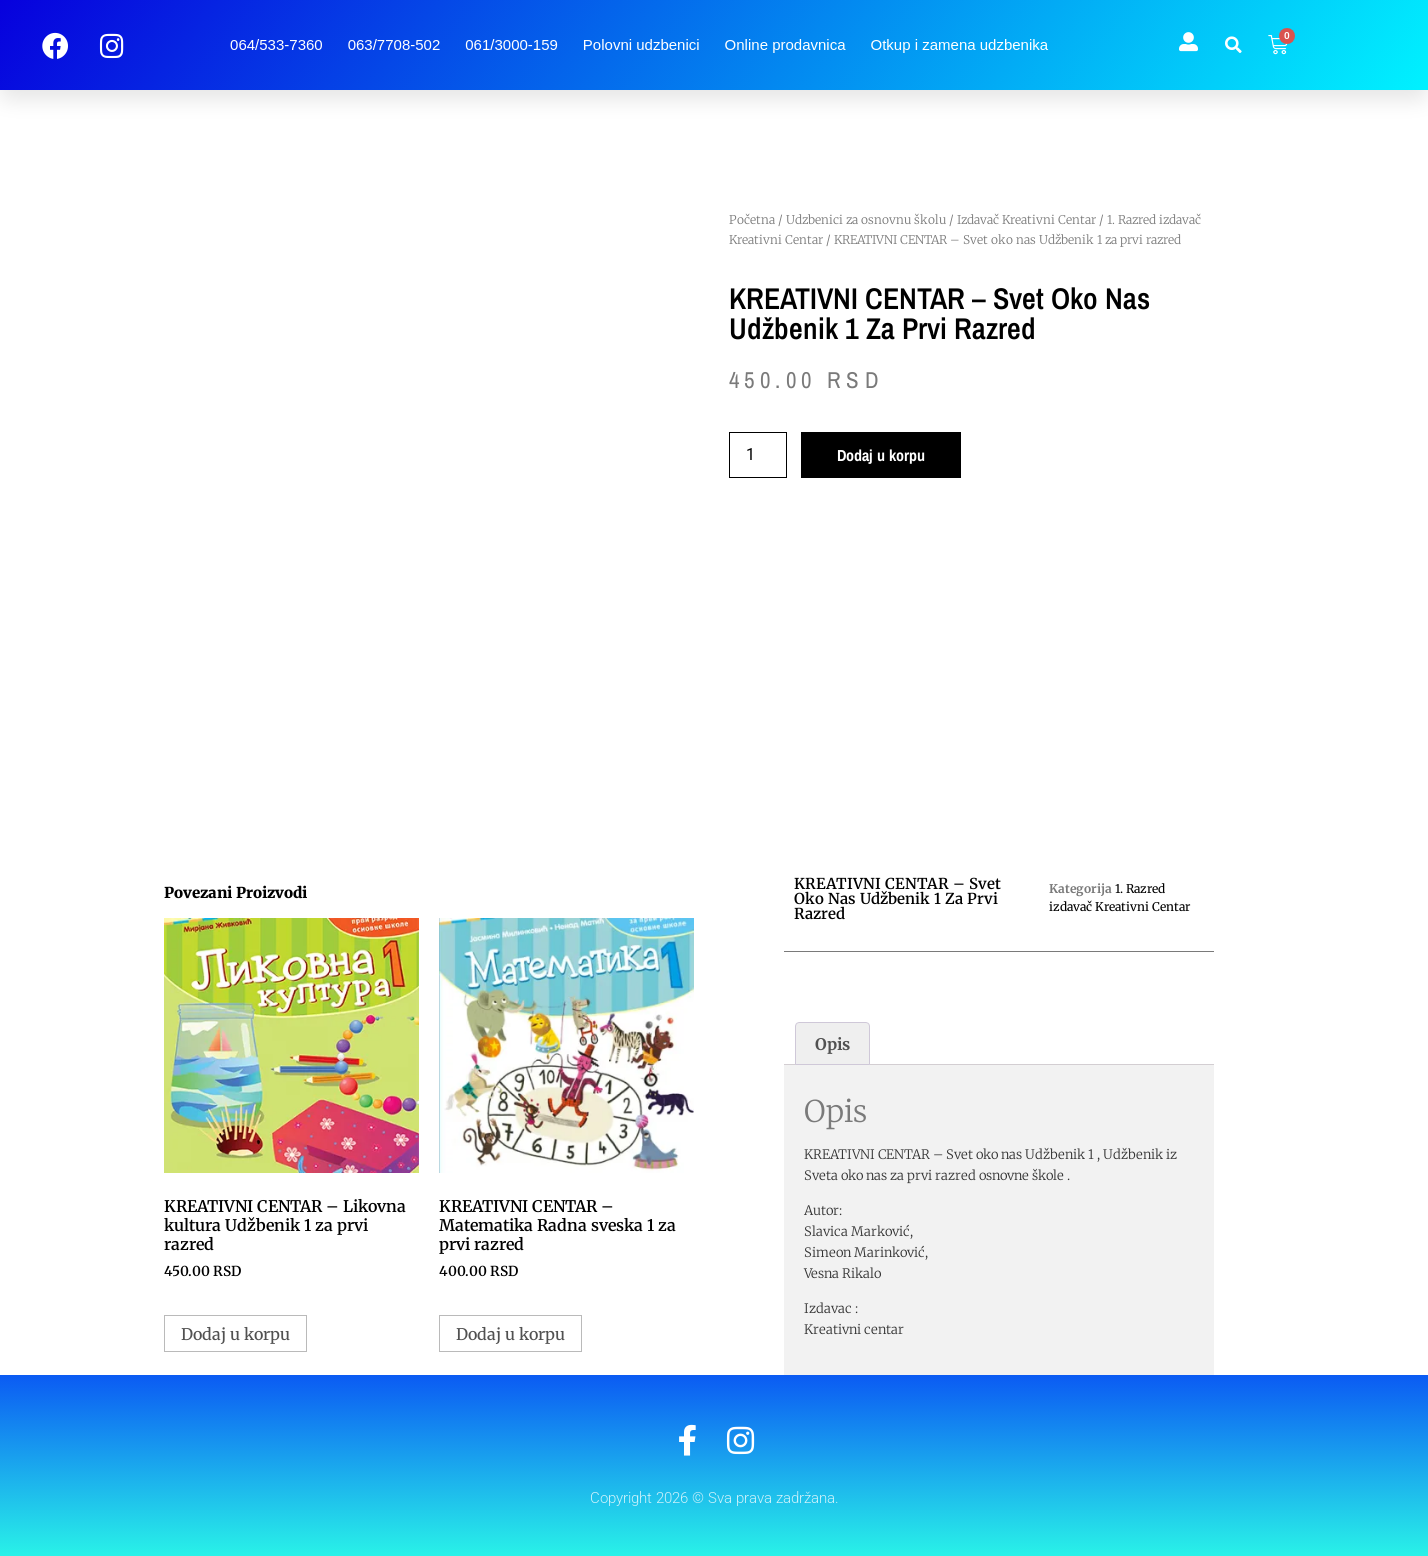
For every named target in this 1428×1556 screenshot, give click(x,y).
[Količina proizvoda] (758, 455)
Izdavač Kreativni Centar (1026, 219)
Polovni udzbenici (641, 44)
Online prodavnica (785, 44)
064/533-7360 (276, 44)
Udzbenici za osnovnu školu (866, 219)
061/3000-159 (511, 44)
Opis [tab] (832, 1044)
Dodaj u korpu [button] (235, 1334)
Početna (752, 219)
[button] (1233, 45)
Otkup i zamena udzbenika (960, 44)
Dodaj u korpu (881, 455)
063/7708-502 (394, 44)
